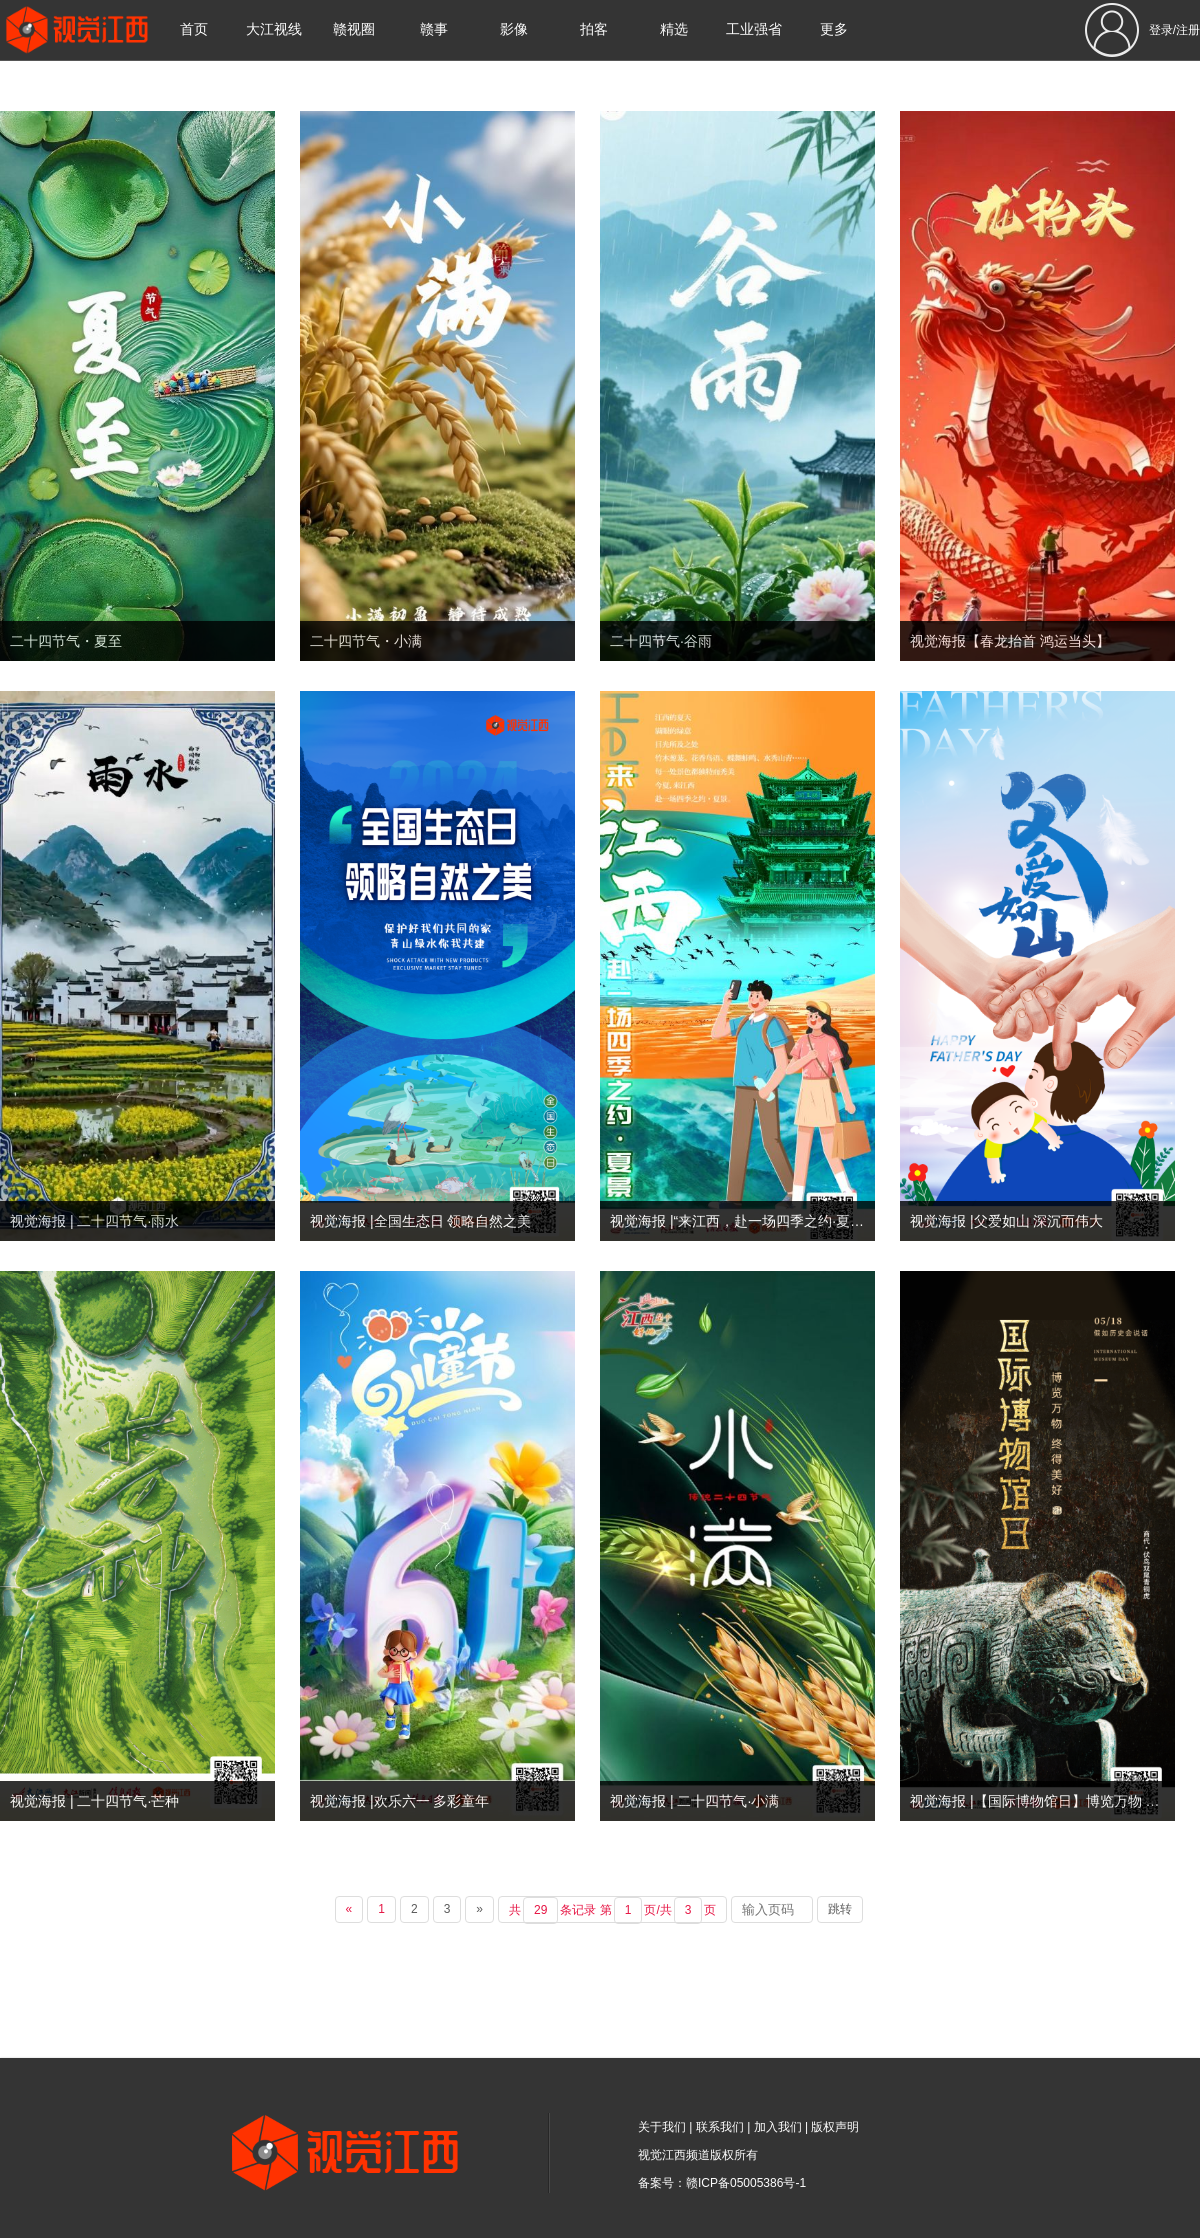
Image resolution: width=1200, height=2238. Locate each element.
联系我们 (720, 2127)
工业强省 (754, 29)
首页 (194, 29)
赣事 (434, 29)
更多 (834, 29)
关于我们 (662, 2127)
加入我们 (778, 2127)
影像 (514, 29)
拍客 (594, 29)
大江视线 (274, 29)
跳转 (840, 1909)
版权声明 (835, 2127)
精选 (674, 29)
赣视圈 (354, 29)
